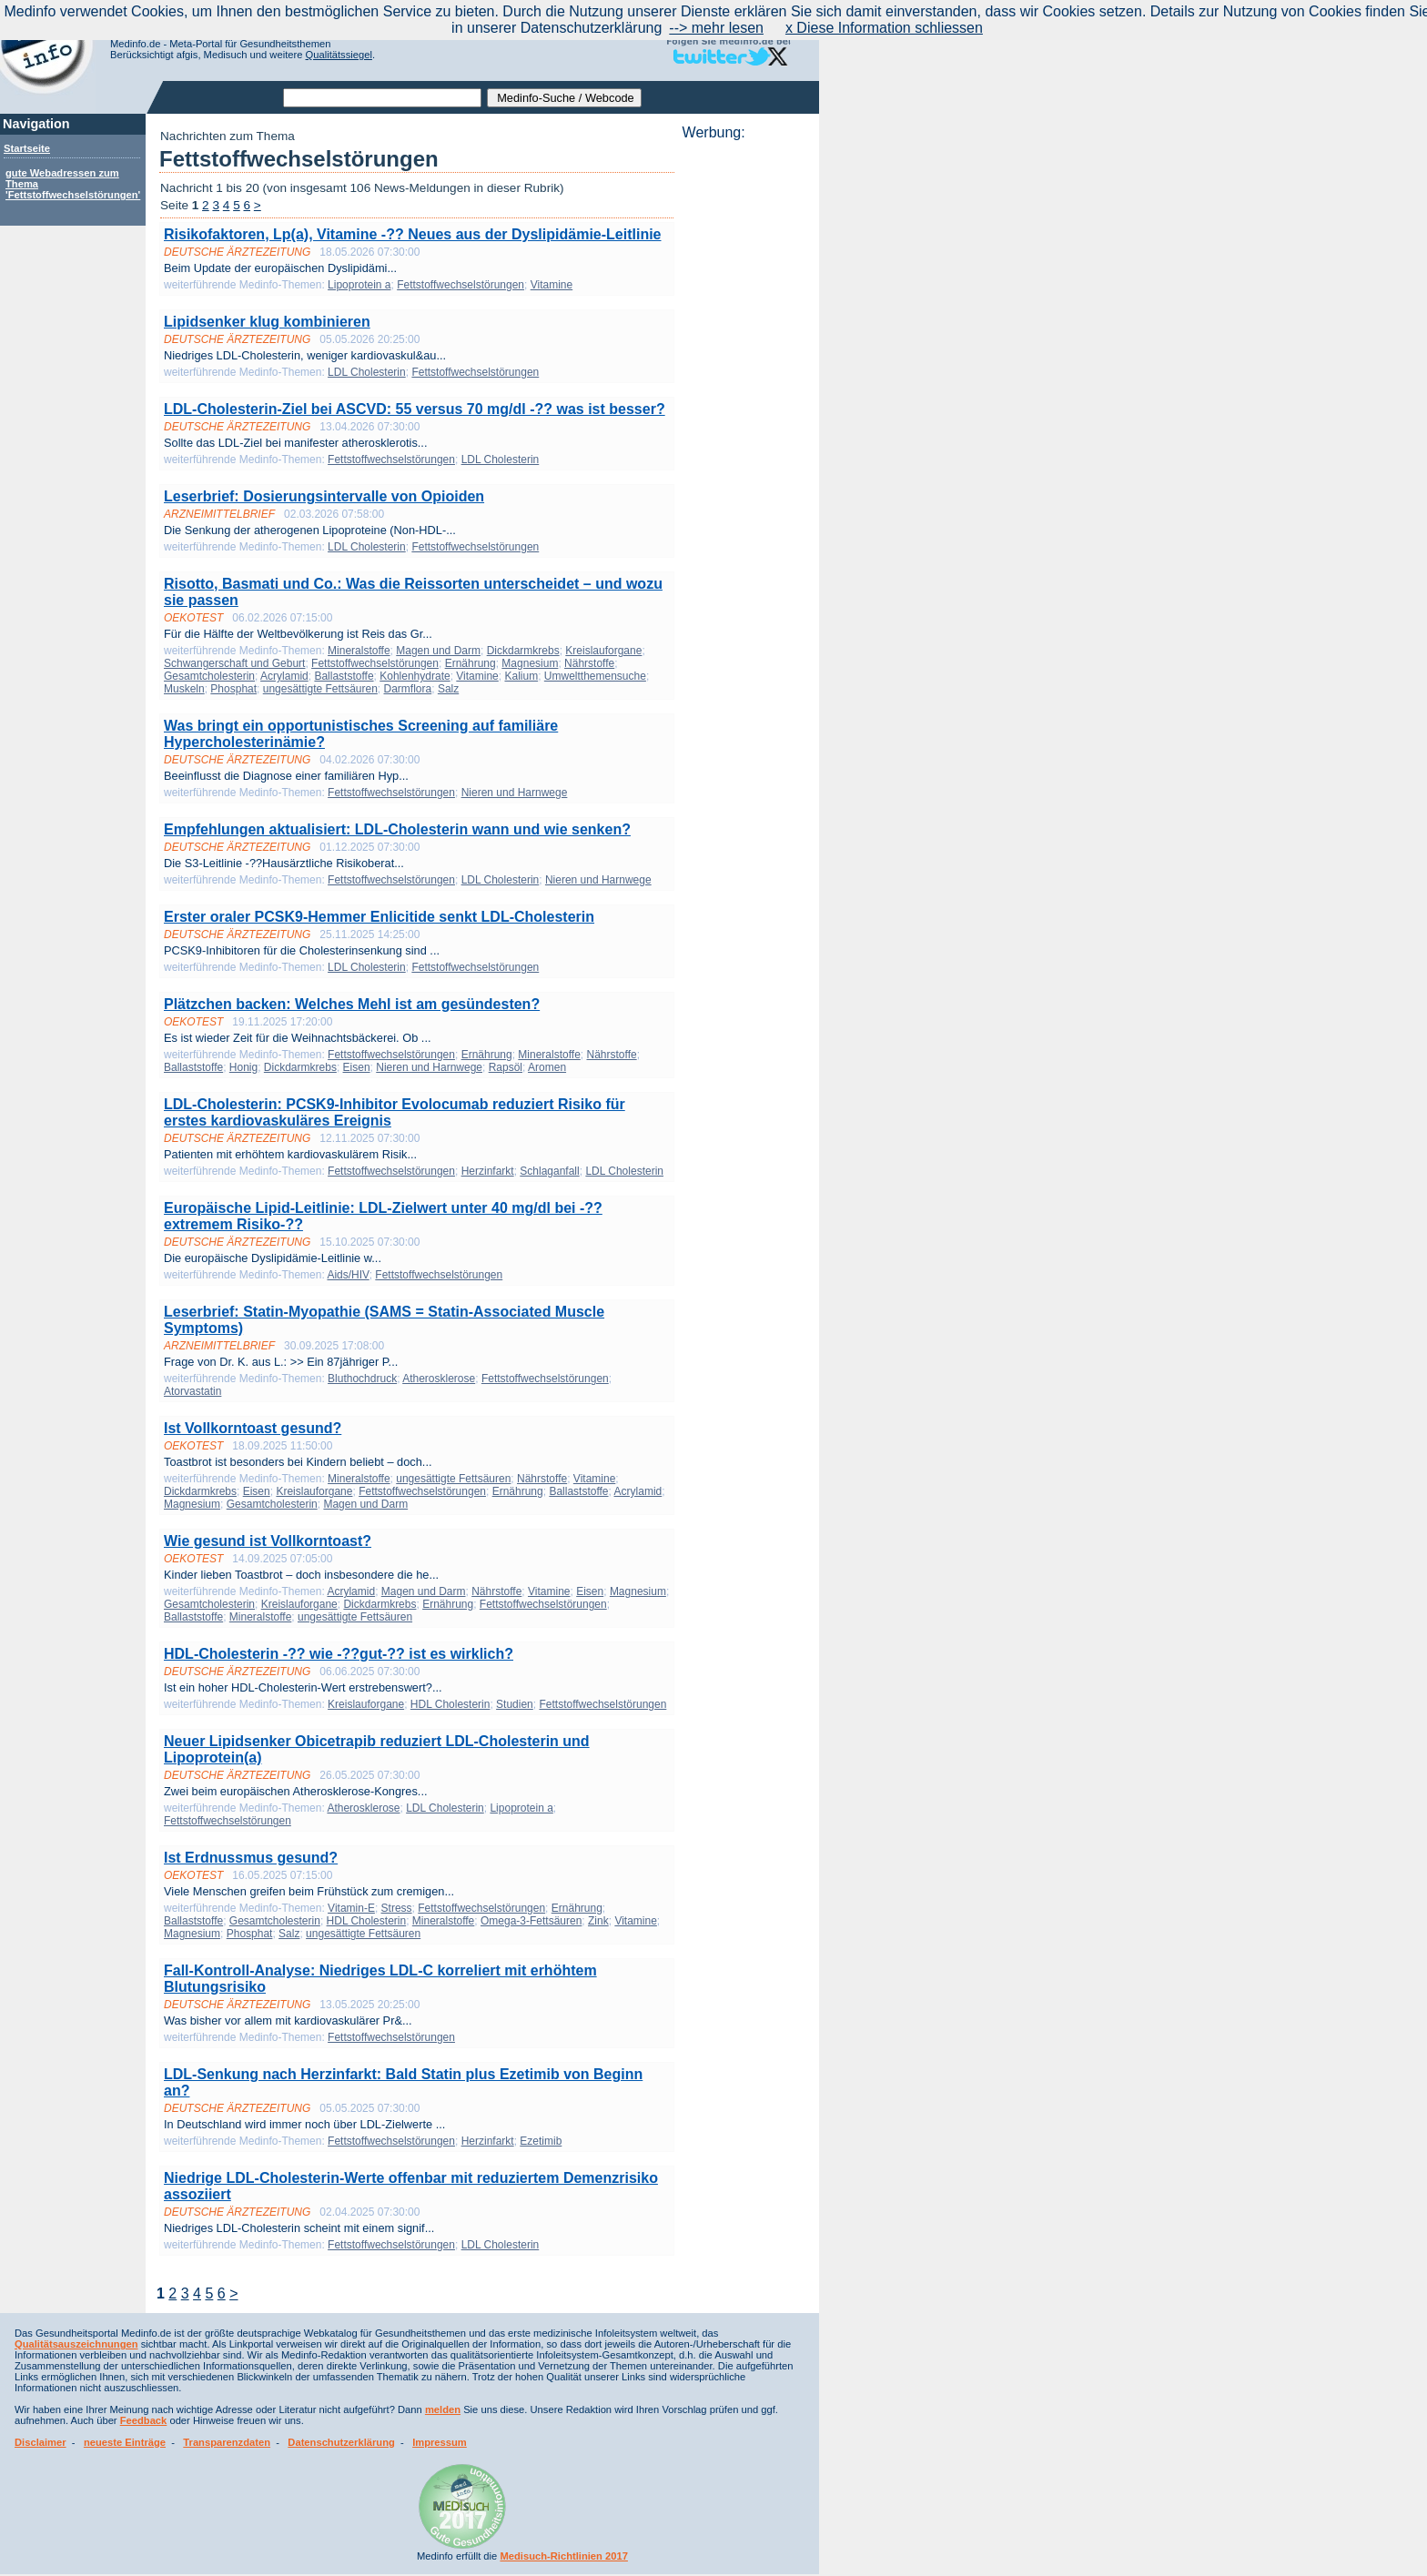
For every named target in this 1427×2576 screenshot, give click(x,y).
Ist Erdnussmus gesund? (251, 1857)
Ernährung (470, 663)
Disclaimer (40, 2442)
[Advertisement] (745, 414)
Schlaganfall (549, 1171)
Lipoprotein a (359, 284)
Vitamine (551, 284)
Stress (396, 1908)
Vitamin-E (351, 1908)
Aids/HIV (348, 1274)
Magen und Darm (438, 650)
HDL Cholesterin (450, 1704)
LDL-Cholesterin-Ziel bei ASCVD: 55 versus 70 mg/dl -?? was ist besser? (414, 409)
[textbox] (382, 97)
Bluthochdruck (362, 1378)
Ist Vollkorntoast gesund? (252, 1428)
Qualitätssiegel (339, 54)
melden (442, 2409)
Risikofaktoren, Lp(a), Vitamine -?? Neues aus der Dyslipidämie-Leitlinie (413, 234)
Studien (514, 1704)
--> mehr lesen (716, 27)
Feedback (143, 2420)
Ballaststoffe (343, 676)
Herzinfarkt (487, 1171)
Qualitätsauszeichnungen (76, 2344)
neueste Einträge (125, 2442)
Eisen (356, 1067)
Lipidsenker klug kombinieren (267, 321)
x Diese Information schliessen (884, 27)
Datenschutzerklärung (341, 2442)
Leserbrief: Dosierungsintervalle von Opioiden (324, 496)
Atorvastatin (192, 1391)
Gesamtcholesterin (209, 676)
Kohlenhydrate (415, 676)
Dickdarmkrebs (523, 650)
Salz (448, 688)
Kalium (521, 676)
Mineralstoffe (359, 650)
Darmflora (408, 688)
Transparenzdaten (226, 2442)
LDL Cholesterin (367, 372)
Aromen (547, 1067)
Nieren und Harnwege (514, 792)
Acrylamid (284, 676)
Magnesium (529, 663)
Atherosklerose (438, 1378)
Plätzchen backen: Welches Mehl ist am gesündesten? (352, 1004)
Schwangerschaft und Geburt (234, 663)
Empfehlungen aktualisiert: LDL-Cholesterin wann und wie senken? (397, 829)
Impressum (439, 2442)
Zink (598, 1920)
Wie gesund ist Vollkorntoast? (267, 1541)
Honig (243, 1067)
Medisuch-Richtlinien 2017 (564, 2556)
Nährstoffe (589, 663)
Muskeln (184, 688)
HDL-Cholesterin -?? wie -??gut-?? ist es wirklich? (338, 1654)
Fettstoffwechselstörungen (460, 284)
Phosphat (233, 688)
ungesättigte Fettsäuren (320, 688)
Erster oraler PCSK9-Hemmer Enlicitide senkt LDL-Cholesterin (379, 916)
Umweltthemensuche (595, 676)
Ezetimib (541, 2141)
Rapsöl (505, 1067)
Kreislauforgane (603, 650)
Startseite (27, 148)
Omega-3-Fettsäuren (531, 1920)
